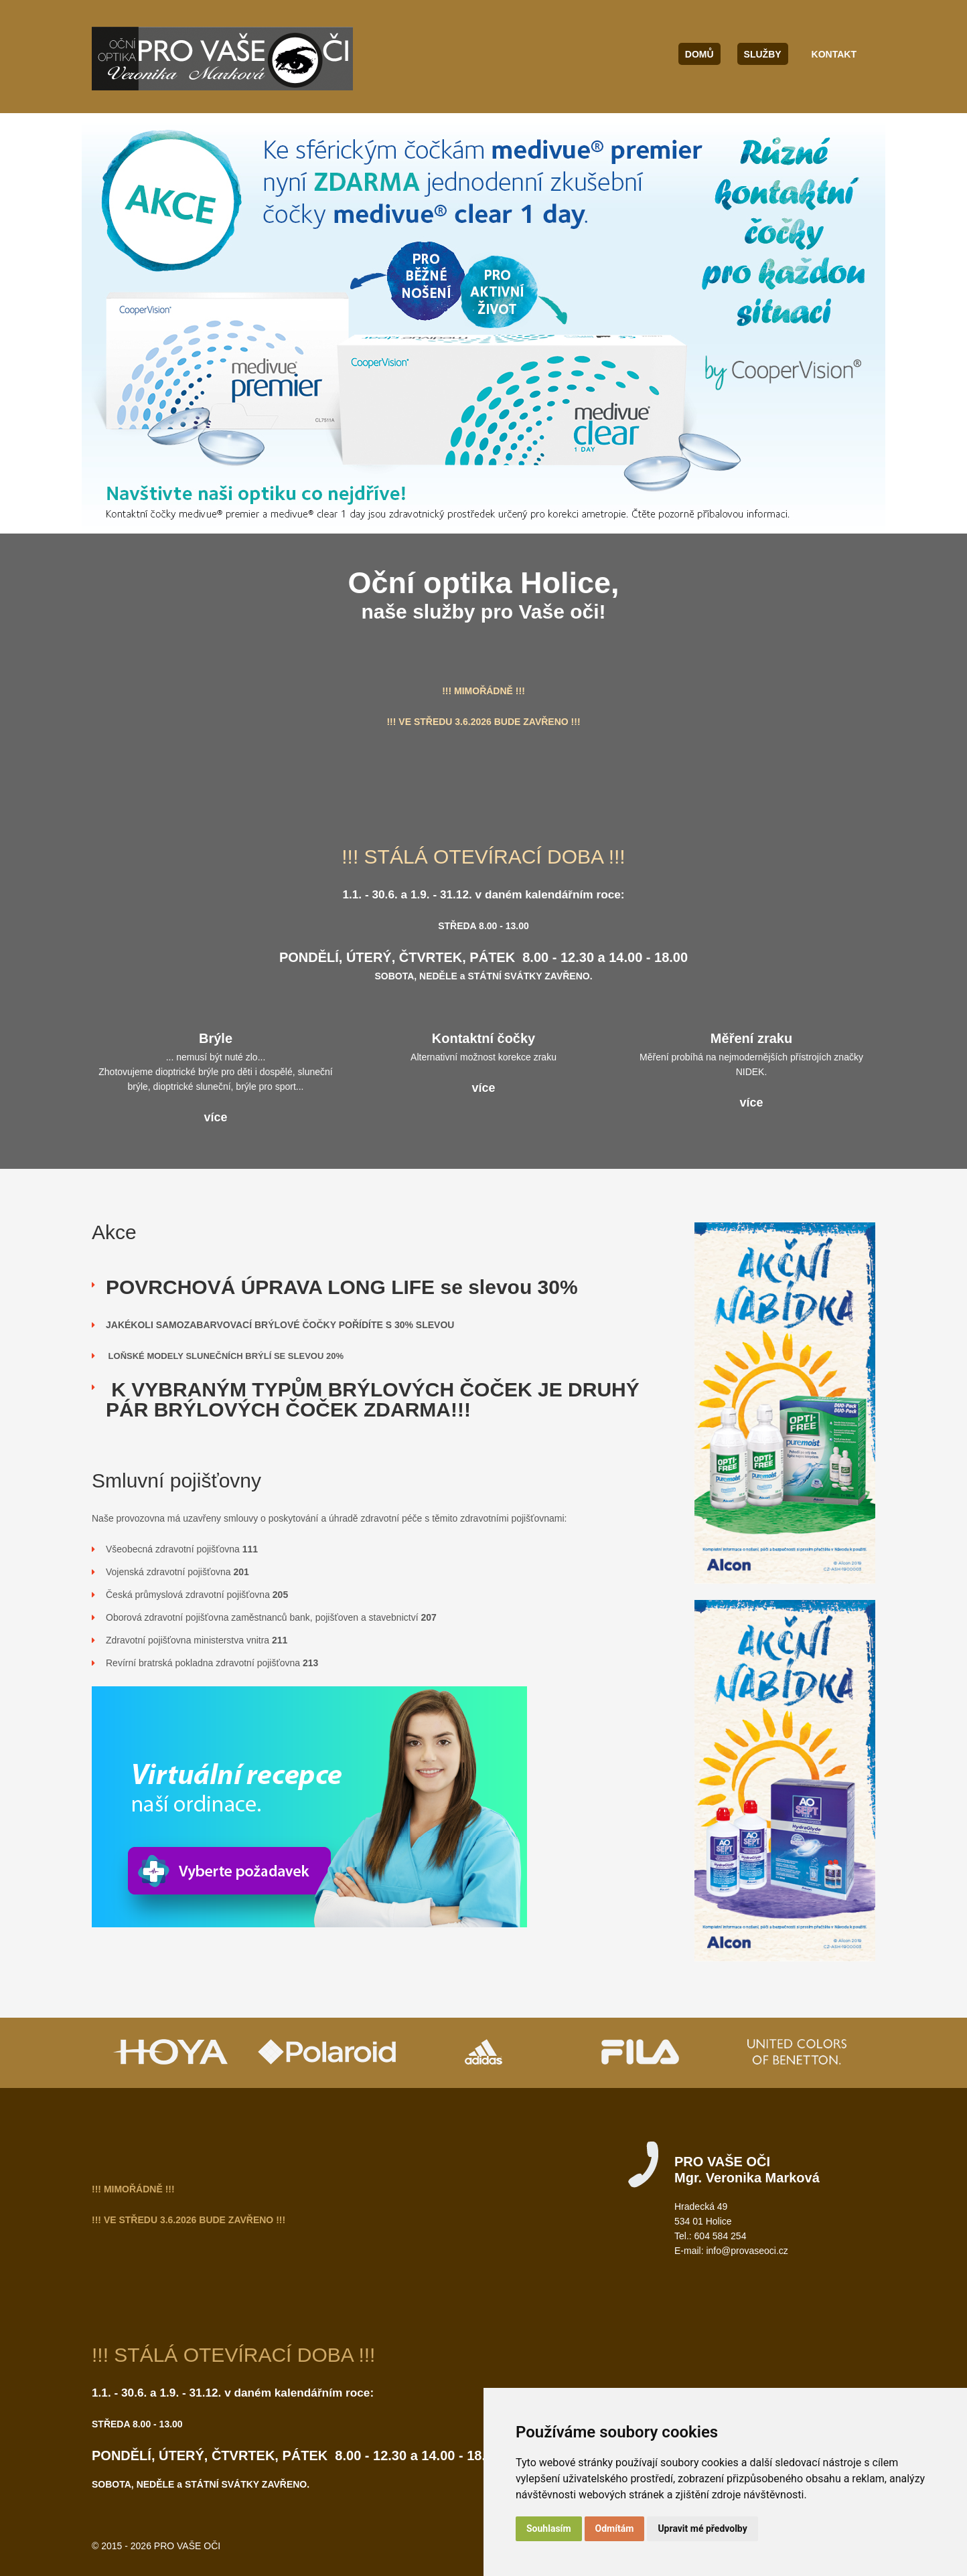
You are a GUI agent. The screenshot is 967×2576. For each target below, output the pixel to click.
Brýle (215, 1038)
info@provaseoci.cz (747, 2250)
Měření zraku (751, 1038)
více (215, 1117)
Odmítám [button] (614, 2528)
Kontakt (834, 54)
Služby (763, 54)
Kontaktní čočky (483, 1038)
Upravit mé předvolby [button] (702, 2528)
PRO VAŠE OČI (187, 2546)
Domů (699, 54)
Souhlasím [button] (548, 2528)
